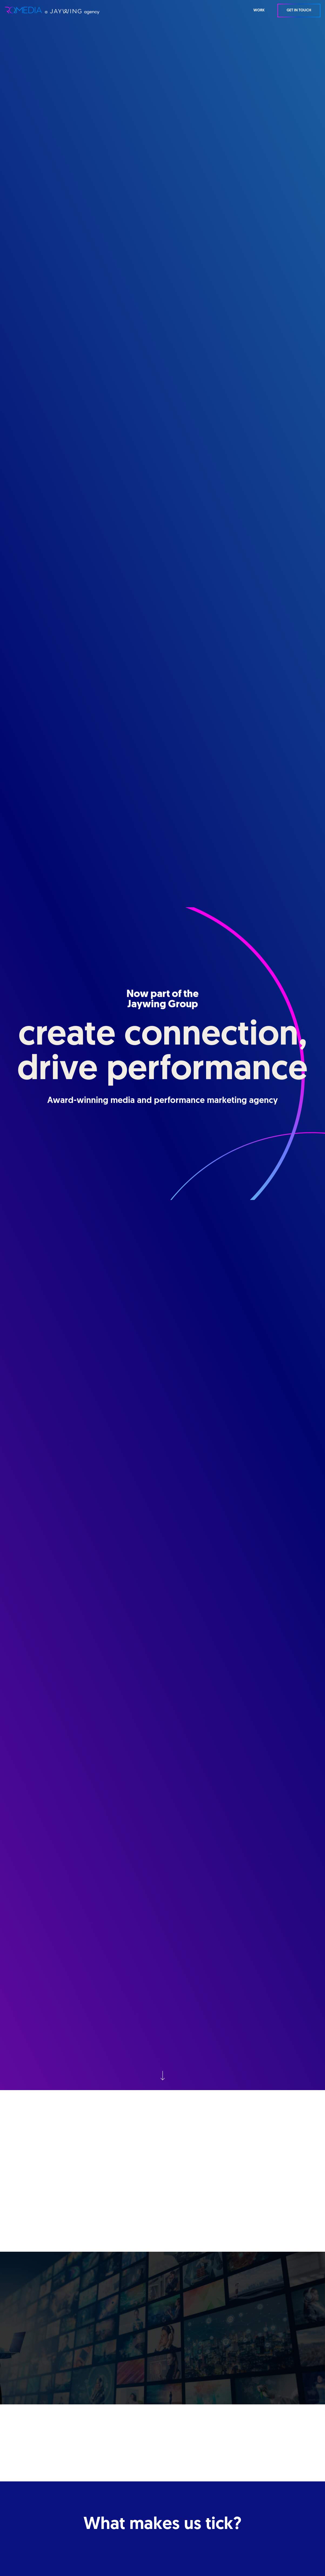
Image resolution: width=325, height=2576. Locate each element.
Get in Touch (299, 10)
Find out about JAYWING (162, 2211)
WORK (259, 10)
